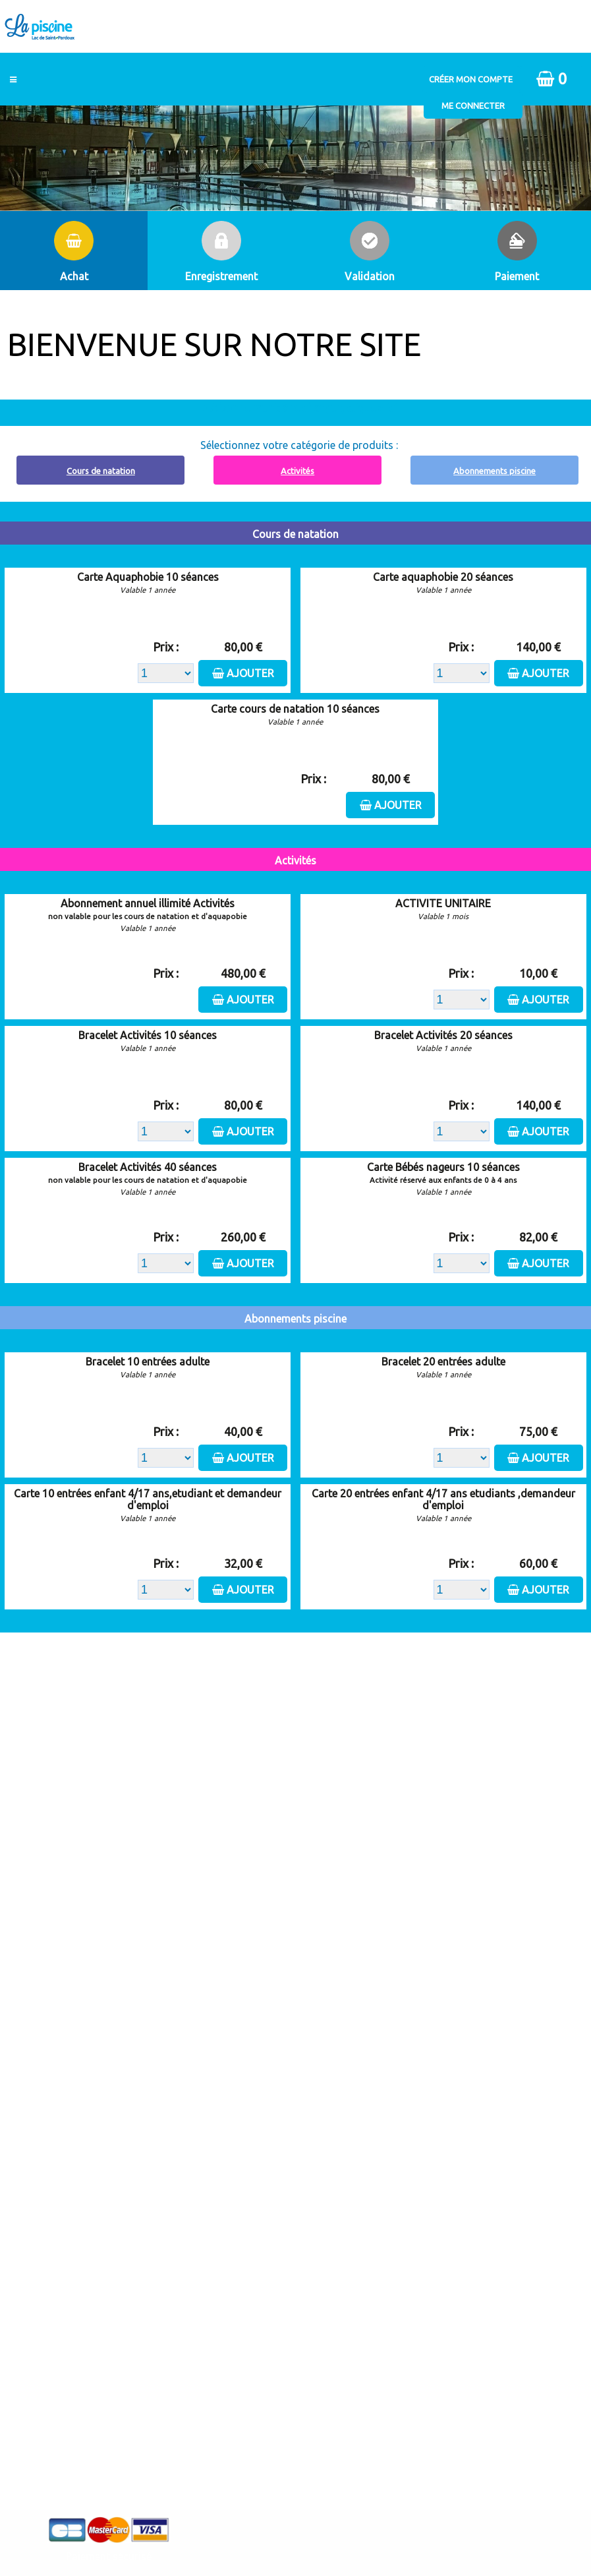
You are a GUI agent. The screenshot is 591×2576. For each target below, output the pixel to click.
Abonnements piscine (494, 470)
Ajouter (250, 673)
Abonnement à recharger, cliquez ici (303, 407)
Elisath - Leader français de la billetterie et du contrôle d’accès (295, 2536)
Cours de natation (101, 470)
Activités (297, 470)
